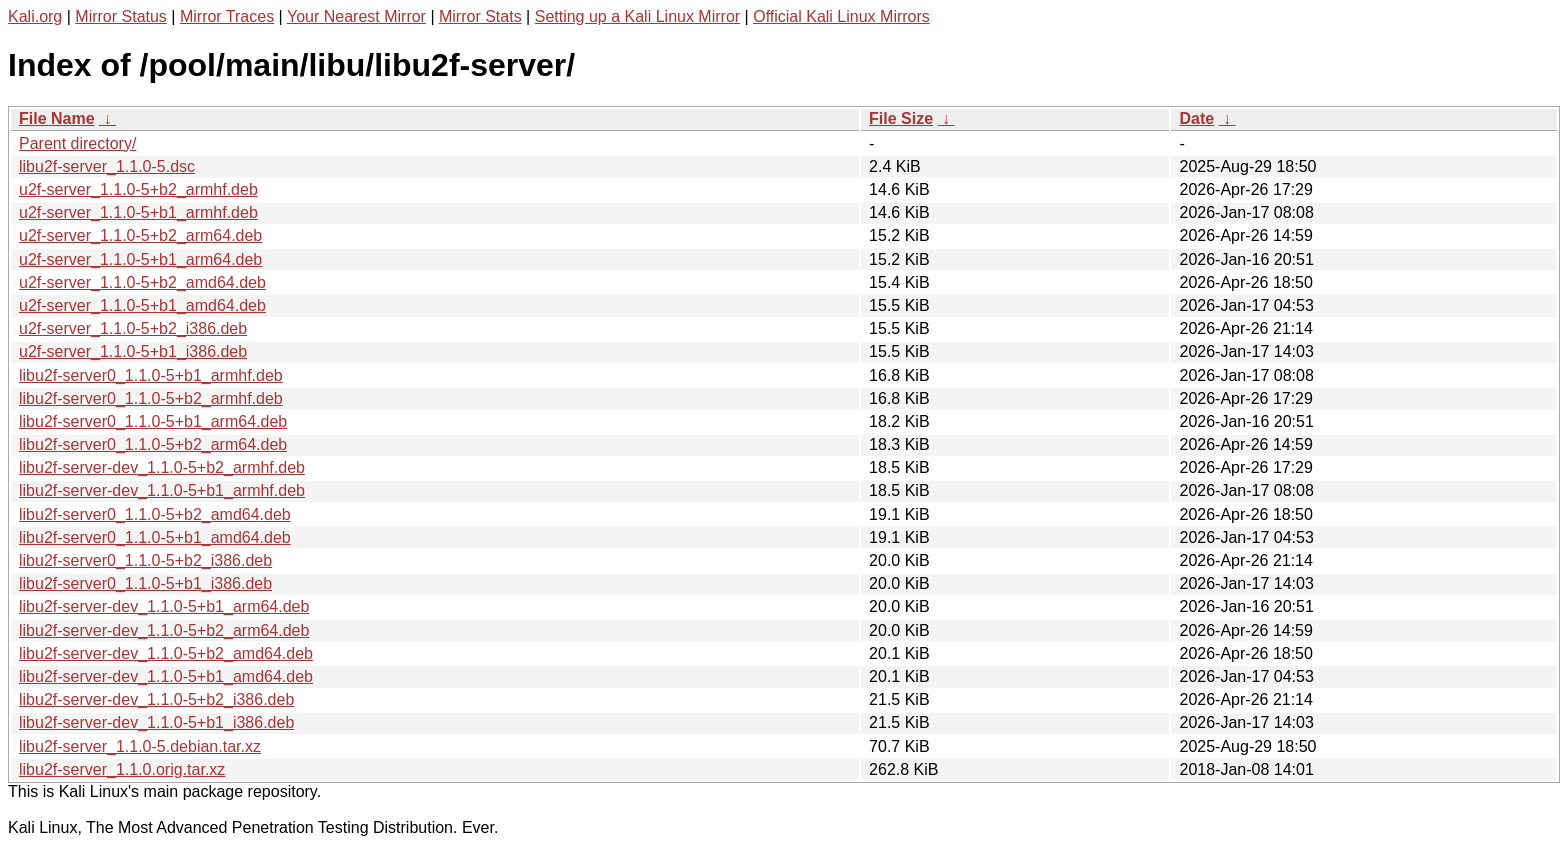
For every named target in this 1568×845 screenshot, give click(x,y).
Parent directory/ (77, 143)
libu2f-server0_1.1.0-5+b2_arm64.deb (153, 444)
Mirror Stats (480, 16)
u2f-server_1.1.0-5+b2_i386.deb (133, 328)
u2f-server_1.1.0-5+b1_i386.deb (133, 351)
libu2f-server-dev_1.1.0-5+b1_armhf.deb (162, 490)
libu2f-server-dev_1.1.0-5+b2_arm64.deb (164, 630)
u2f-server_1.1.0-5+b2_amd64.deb (142, 282)
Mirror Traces (227, 16)
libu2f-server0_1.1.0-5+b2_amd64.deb (155, 514)
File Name (57, 118)
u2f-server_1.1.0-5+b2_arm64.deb (140, 235)
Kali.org (35, 16)
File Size (901, 118)
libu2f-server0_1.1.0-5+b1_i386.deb (145, 583)
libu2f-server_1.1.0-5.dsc (107, 166)
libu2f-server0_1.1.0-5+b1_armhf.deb (151, 375)
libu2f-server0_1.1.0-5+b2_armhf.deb (151, 398)
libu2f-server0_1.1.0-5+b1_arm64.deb (153, 421)
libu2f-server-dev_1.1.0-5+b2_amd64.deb (166, 653)
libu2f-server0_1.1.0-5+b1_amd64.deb (155, 537)
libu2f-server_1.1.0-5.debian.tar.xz (140, 746)
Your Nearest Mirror (356, 16)
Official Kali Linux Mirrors (841, 16)
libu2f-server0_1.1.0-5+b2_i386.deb (145, 560)
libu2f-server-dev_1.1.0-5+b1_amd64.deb (166, 676)
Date (1196, 118)
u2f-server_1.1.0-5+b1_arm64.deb (140, 259)
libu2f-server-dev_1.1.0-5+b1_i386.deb (156, 722)
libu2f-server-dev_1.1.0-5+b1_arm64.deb (164, 606)
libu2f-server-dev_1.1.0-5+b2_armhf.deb (162, 467)
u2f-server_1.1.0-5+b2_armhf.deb (138, 189)
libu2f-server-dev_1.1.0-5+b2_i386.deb (156, 699)
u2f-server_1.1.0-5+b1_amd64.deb (142, 305)
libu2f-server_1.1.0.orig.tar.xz (122, 769)
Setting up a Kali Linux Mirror (637, 16)
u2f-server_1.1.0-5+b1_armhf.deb (138, 212)
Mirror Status (121, 16)
